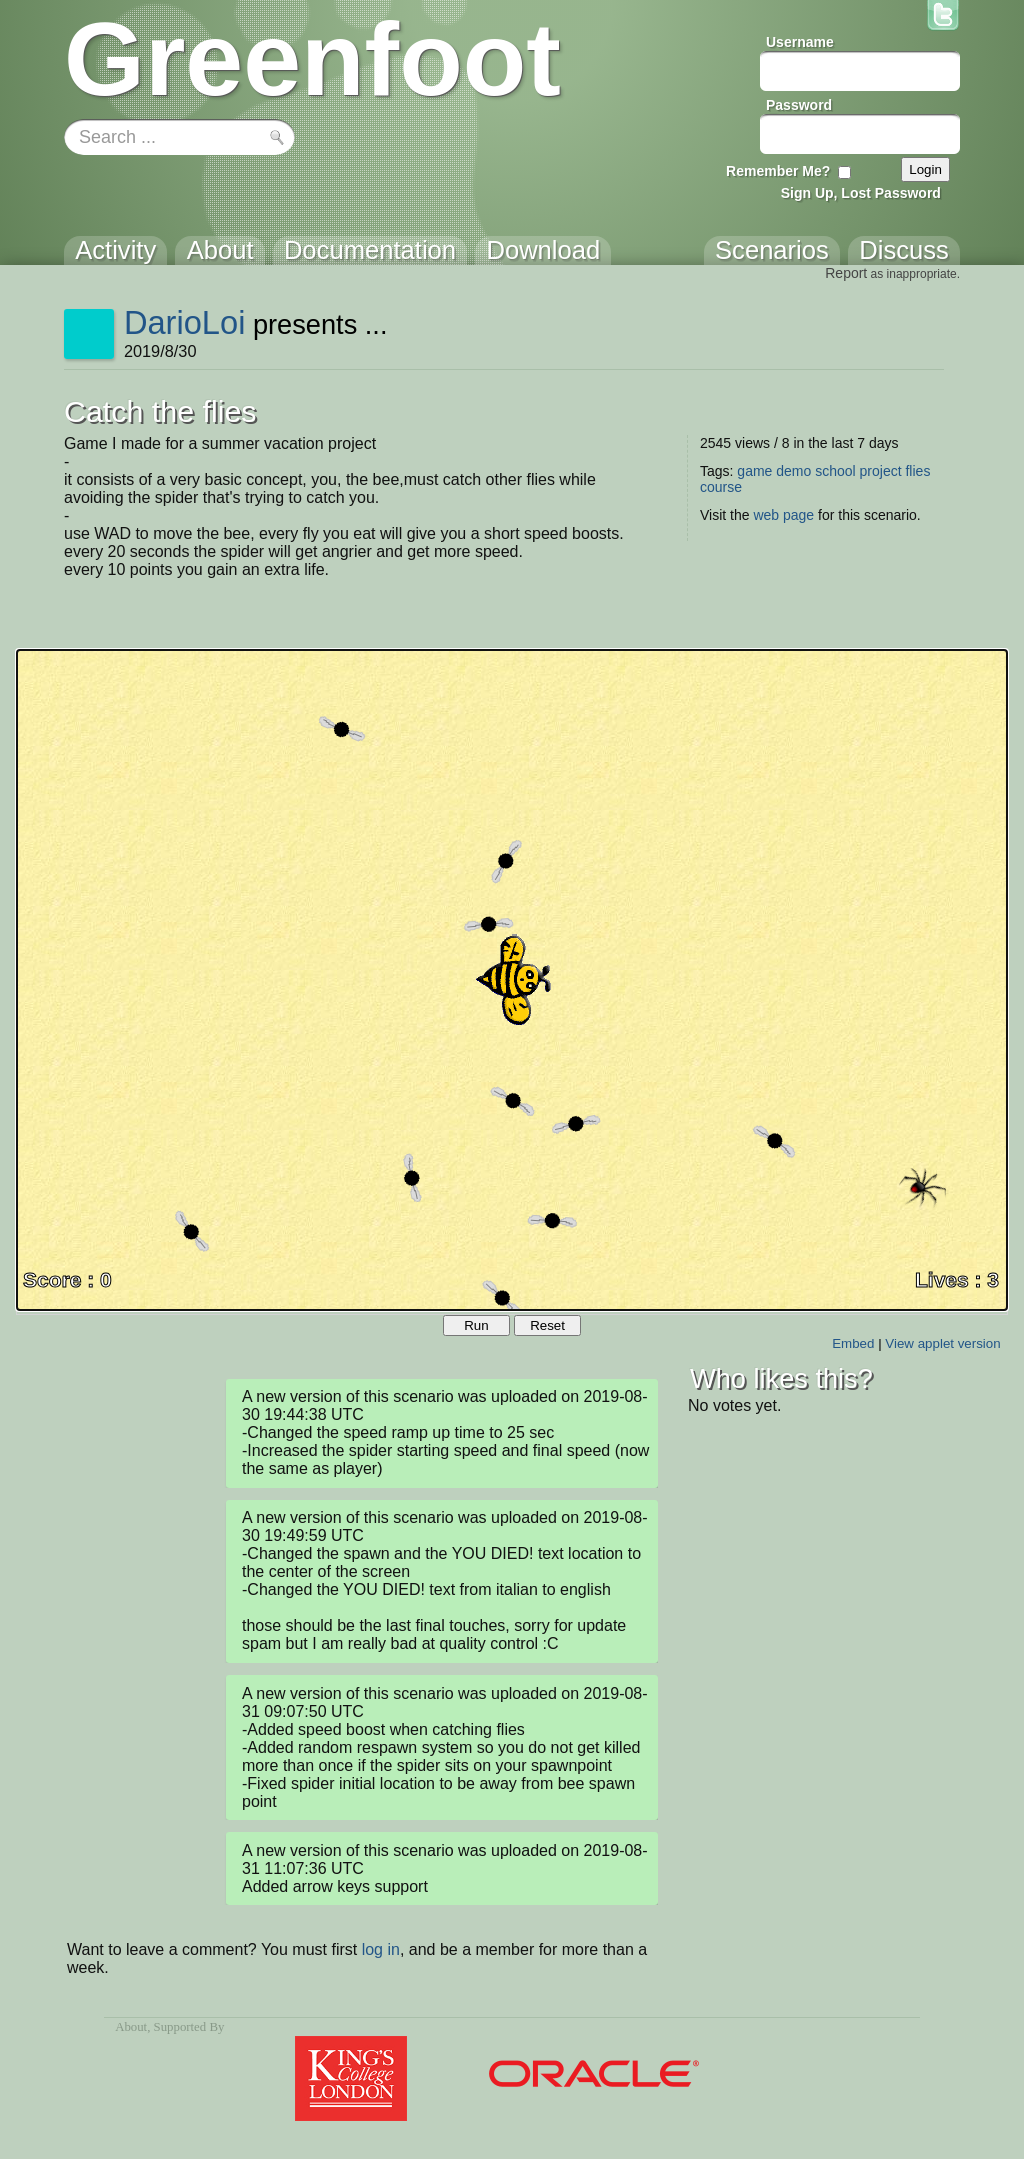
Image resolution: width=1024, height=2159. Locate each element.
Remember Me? (778, 171)
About (131, 2027)
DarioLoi (185, 322)
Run (476, 1325)
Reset (547, 1325)
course (721, 487)
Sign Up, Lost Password (861, 193)
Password (799, 105)
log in (381, 1949)
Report (846, 273)
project (881, 471)
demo (793, 471)
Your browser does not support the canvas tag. (512, 980)
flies (917, 471)
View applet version (942, 1343)
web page (783, 515)
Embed (853, 1343)
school (835, 471)
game (754, 471)
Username (800, 42)
